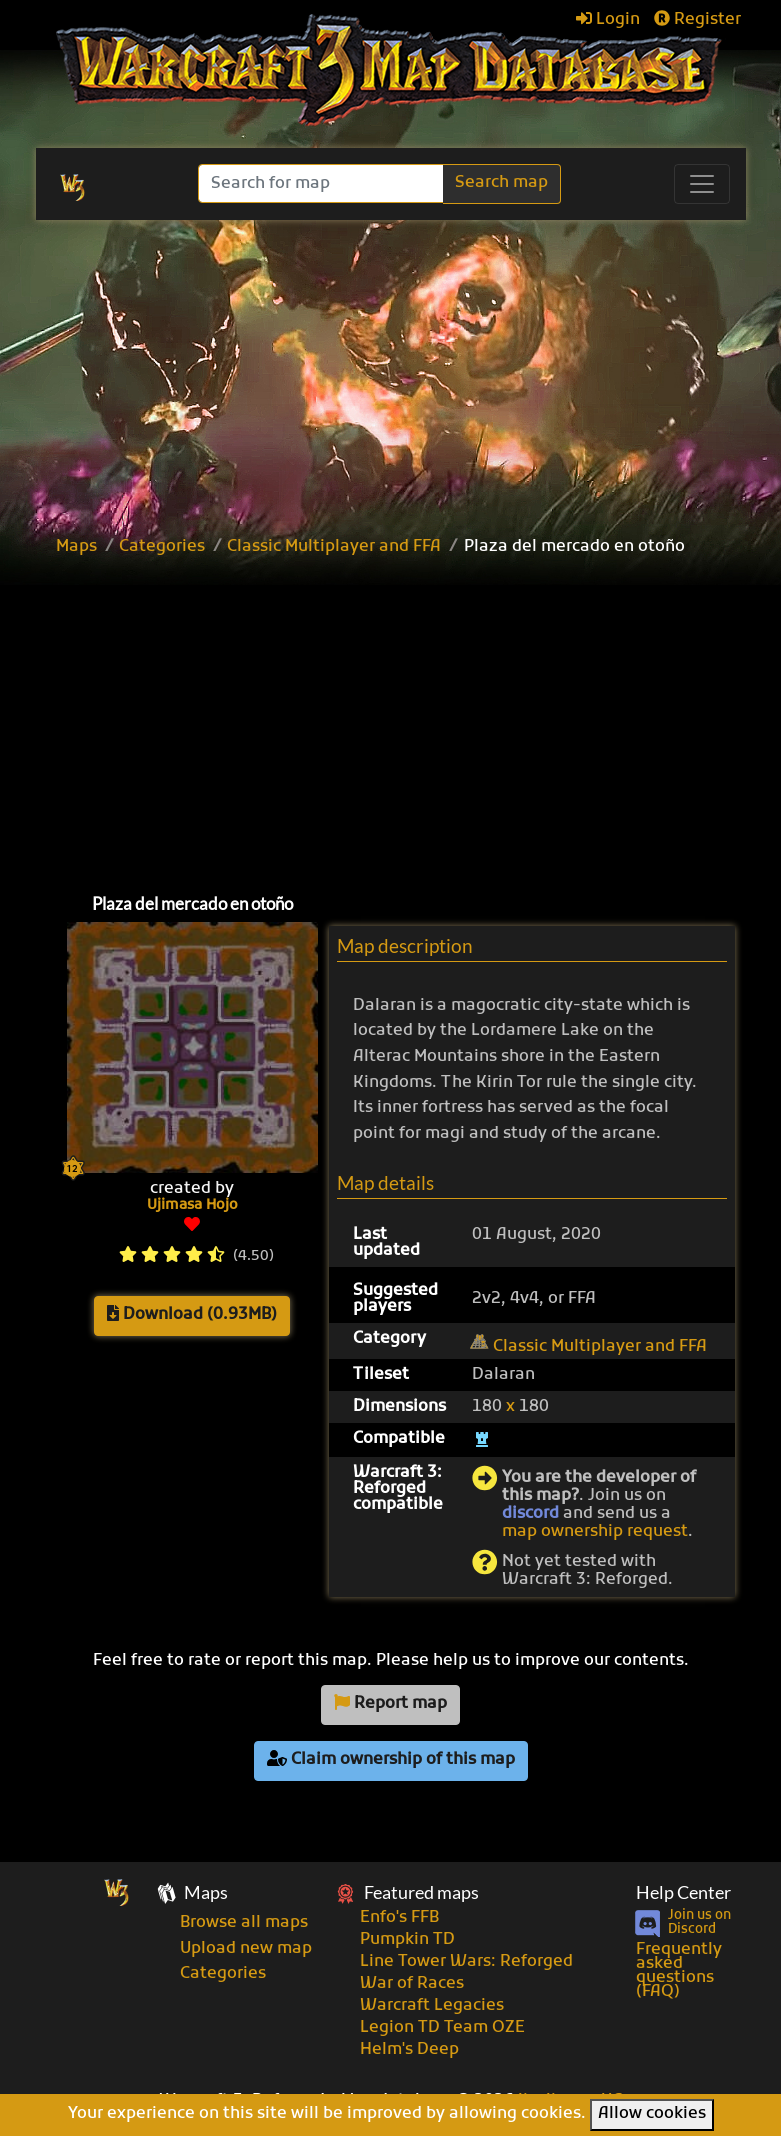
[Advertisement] (413, 720)
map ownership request (595, 1532)
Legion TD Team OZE (442, 2028)
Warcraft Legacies (432, 2006)
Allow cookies (652, 2114)
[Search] (322, 183)
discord (530, 1514)
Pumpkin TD (407, 1940)
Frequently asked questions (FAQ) (679, 1971)
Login (608, 20)
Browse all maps (244, 1923)
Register (697, 20)
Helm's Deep (409, 2050)
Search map (501, 183)
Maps (76, 547)
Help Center (683, 1892)
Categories (162, 547)
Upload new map (246, 1949)
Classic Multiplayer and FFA (334, 547)
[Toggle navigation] (702, 184)
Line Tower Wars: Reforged (466, 1962)
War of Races (412, 1984)
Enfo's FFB (399, 1918)
